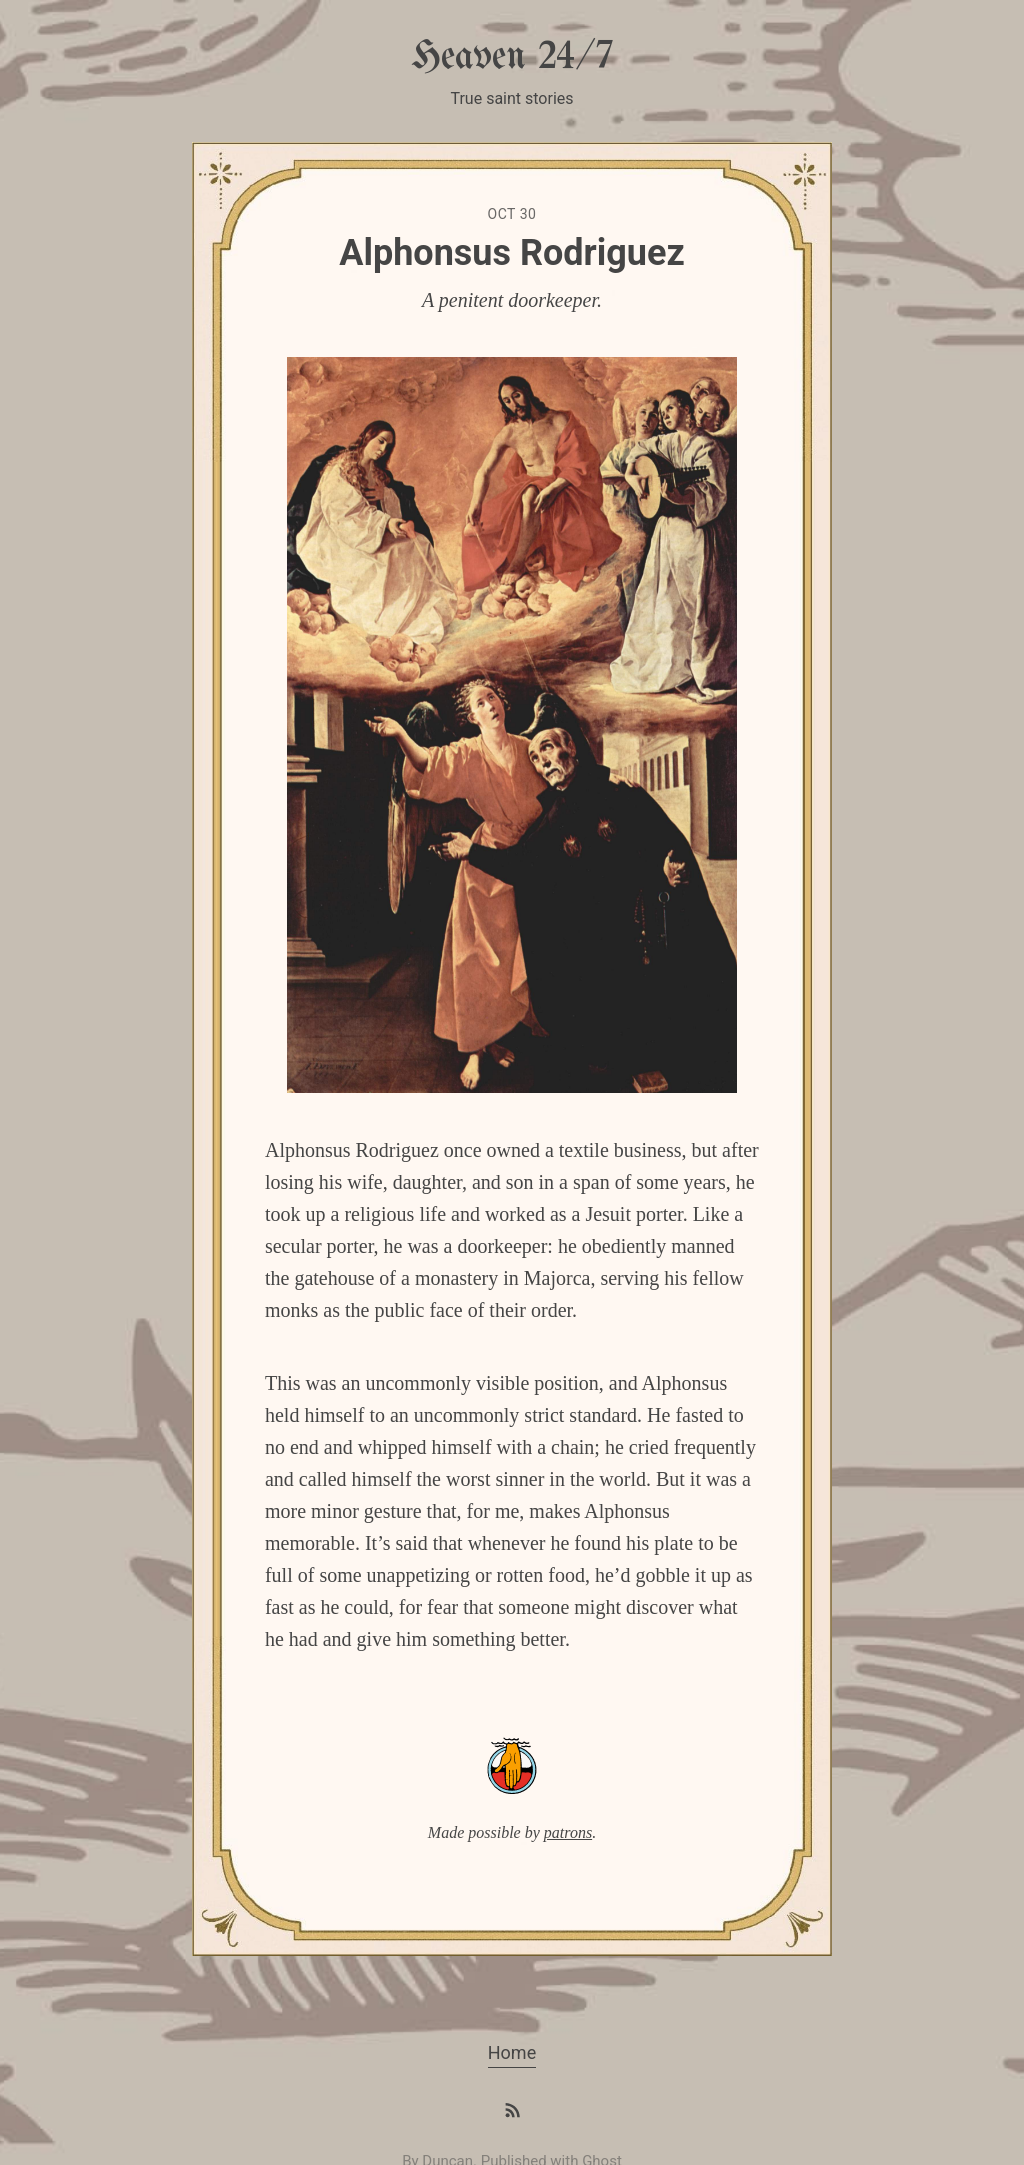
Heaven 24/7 (512, 57)
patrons (568, 1832)
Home (512, 2052)
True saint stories (511, 98)
